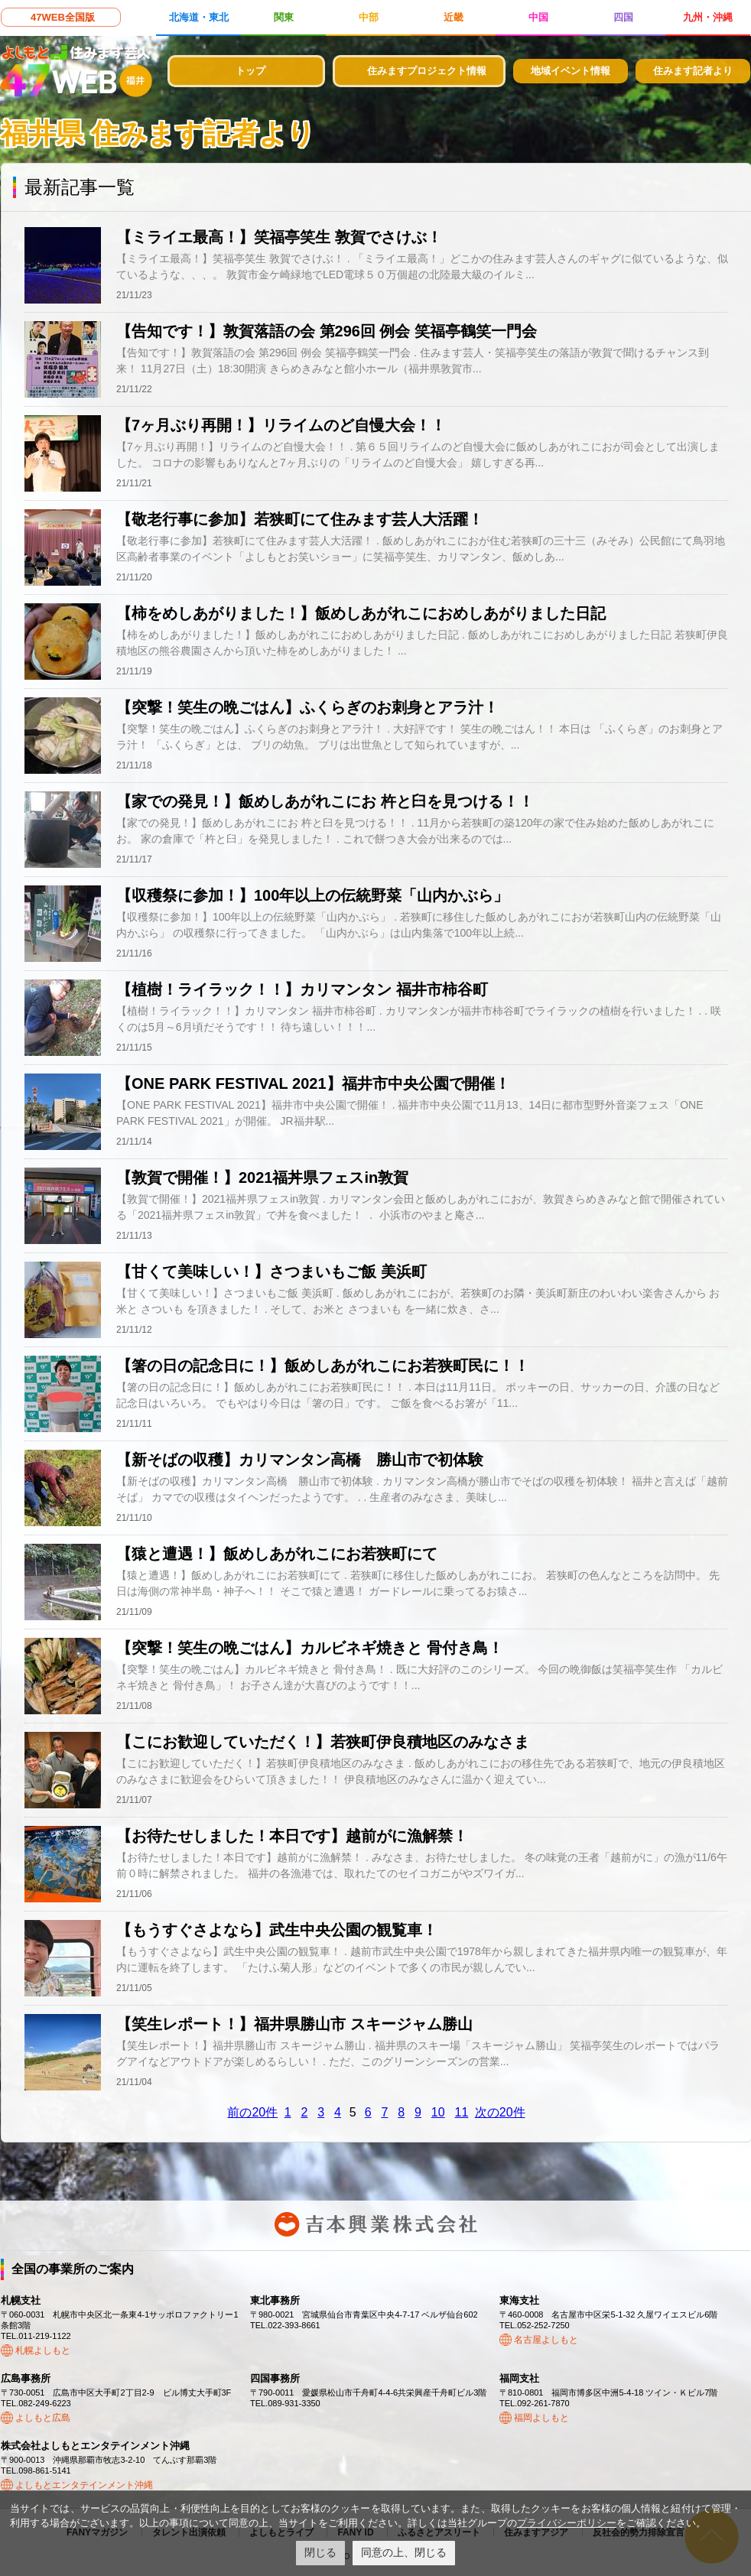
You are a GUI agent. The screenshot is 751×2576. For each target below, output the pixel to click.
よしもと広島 (42, 2417)
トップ (250, 70)
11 (462, 2112)
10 (438, 2112)
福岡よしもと (541, 2417)
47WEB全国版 (63, 17)
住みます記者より (693, 70)
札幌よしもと (42, 2350)
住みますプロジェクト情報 (426, 70)
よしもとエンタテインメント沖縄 (84, 2485)
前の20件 (252, 2112)
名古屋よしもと (546, 2339)
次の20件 (500, 2112)
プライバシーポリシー (566, 2523)
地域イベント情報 (570, 70)
